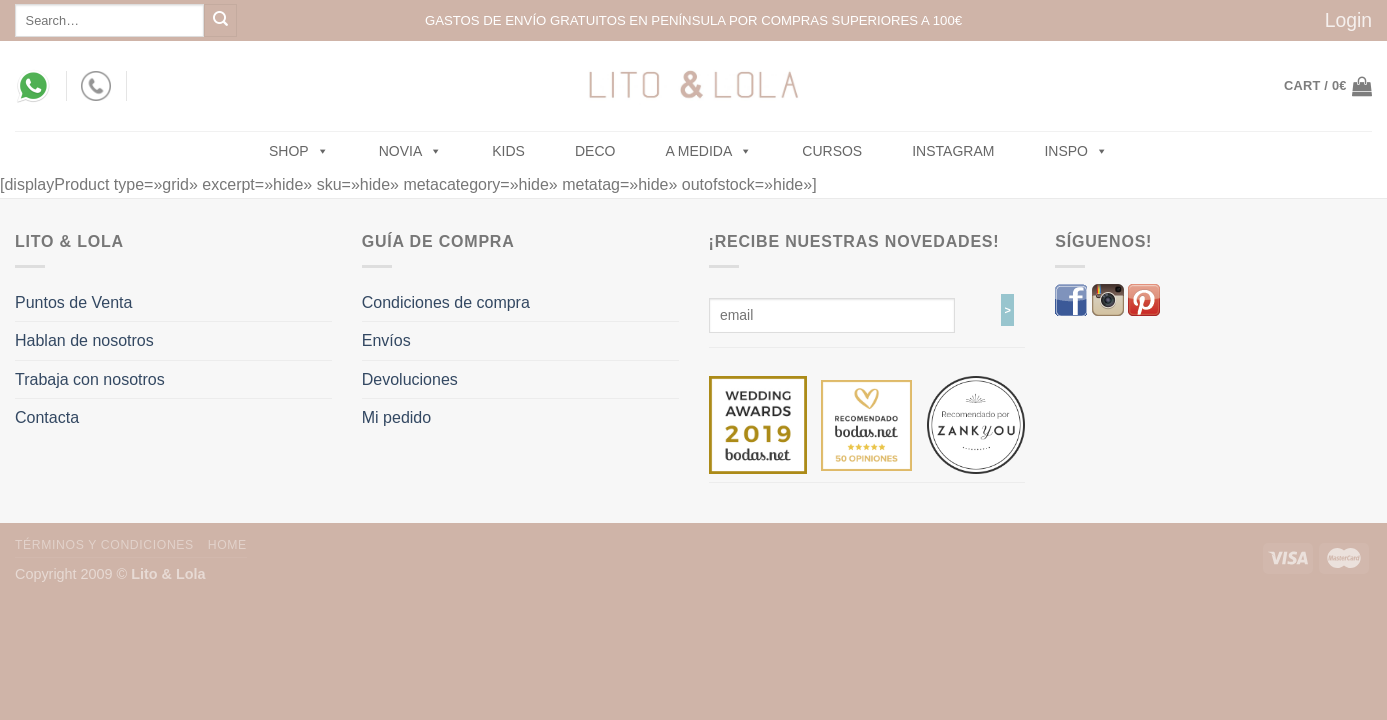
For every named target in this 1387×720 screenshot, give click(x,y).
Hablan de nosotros (84, 340)
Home (227, 545)
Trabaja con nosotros (90, 379)
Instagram (953, 151)
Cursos (832, 151)
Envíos (386, 340)
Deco (595, 151)
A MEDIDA (708, 151)
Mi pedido (396, 417)
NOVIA (411, 151)
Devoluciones (410, 379)
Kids (508, 151)
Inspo (1076, 151)
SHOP (299, 151)
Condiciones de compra (446, 302)
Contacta (47, 417)
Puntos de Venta (73, 302)
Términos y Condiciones (104, 545)
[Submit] (220, 20)
